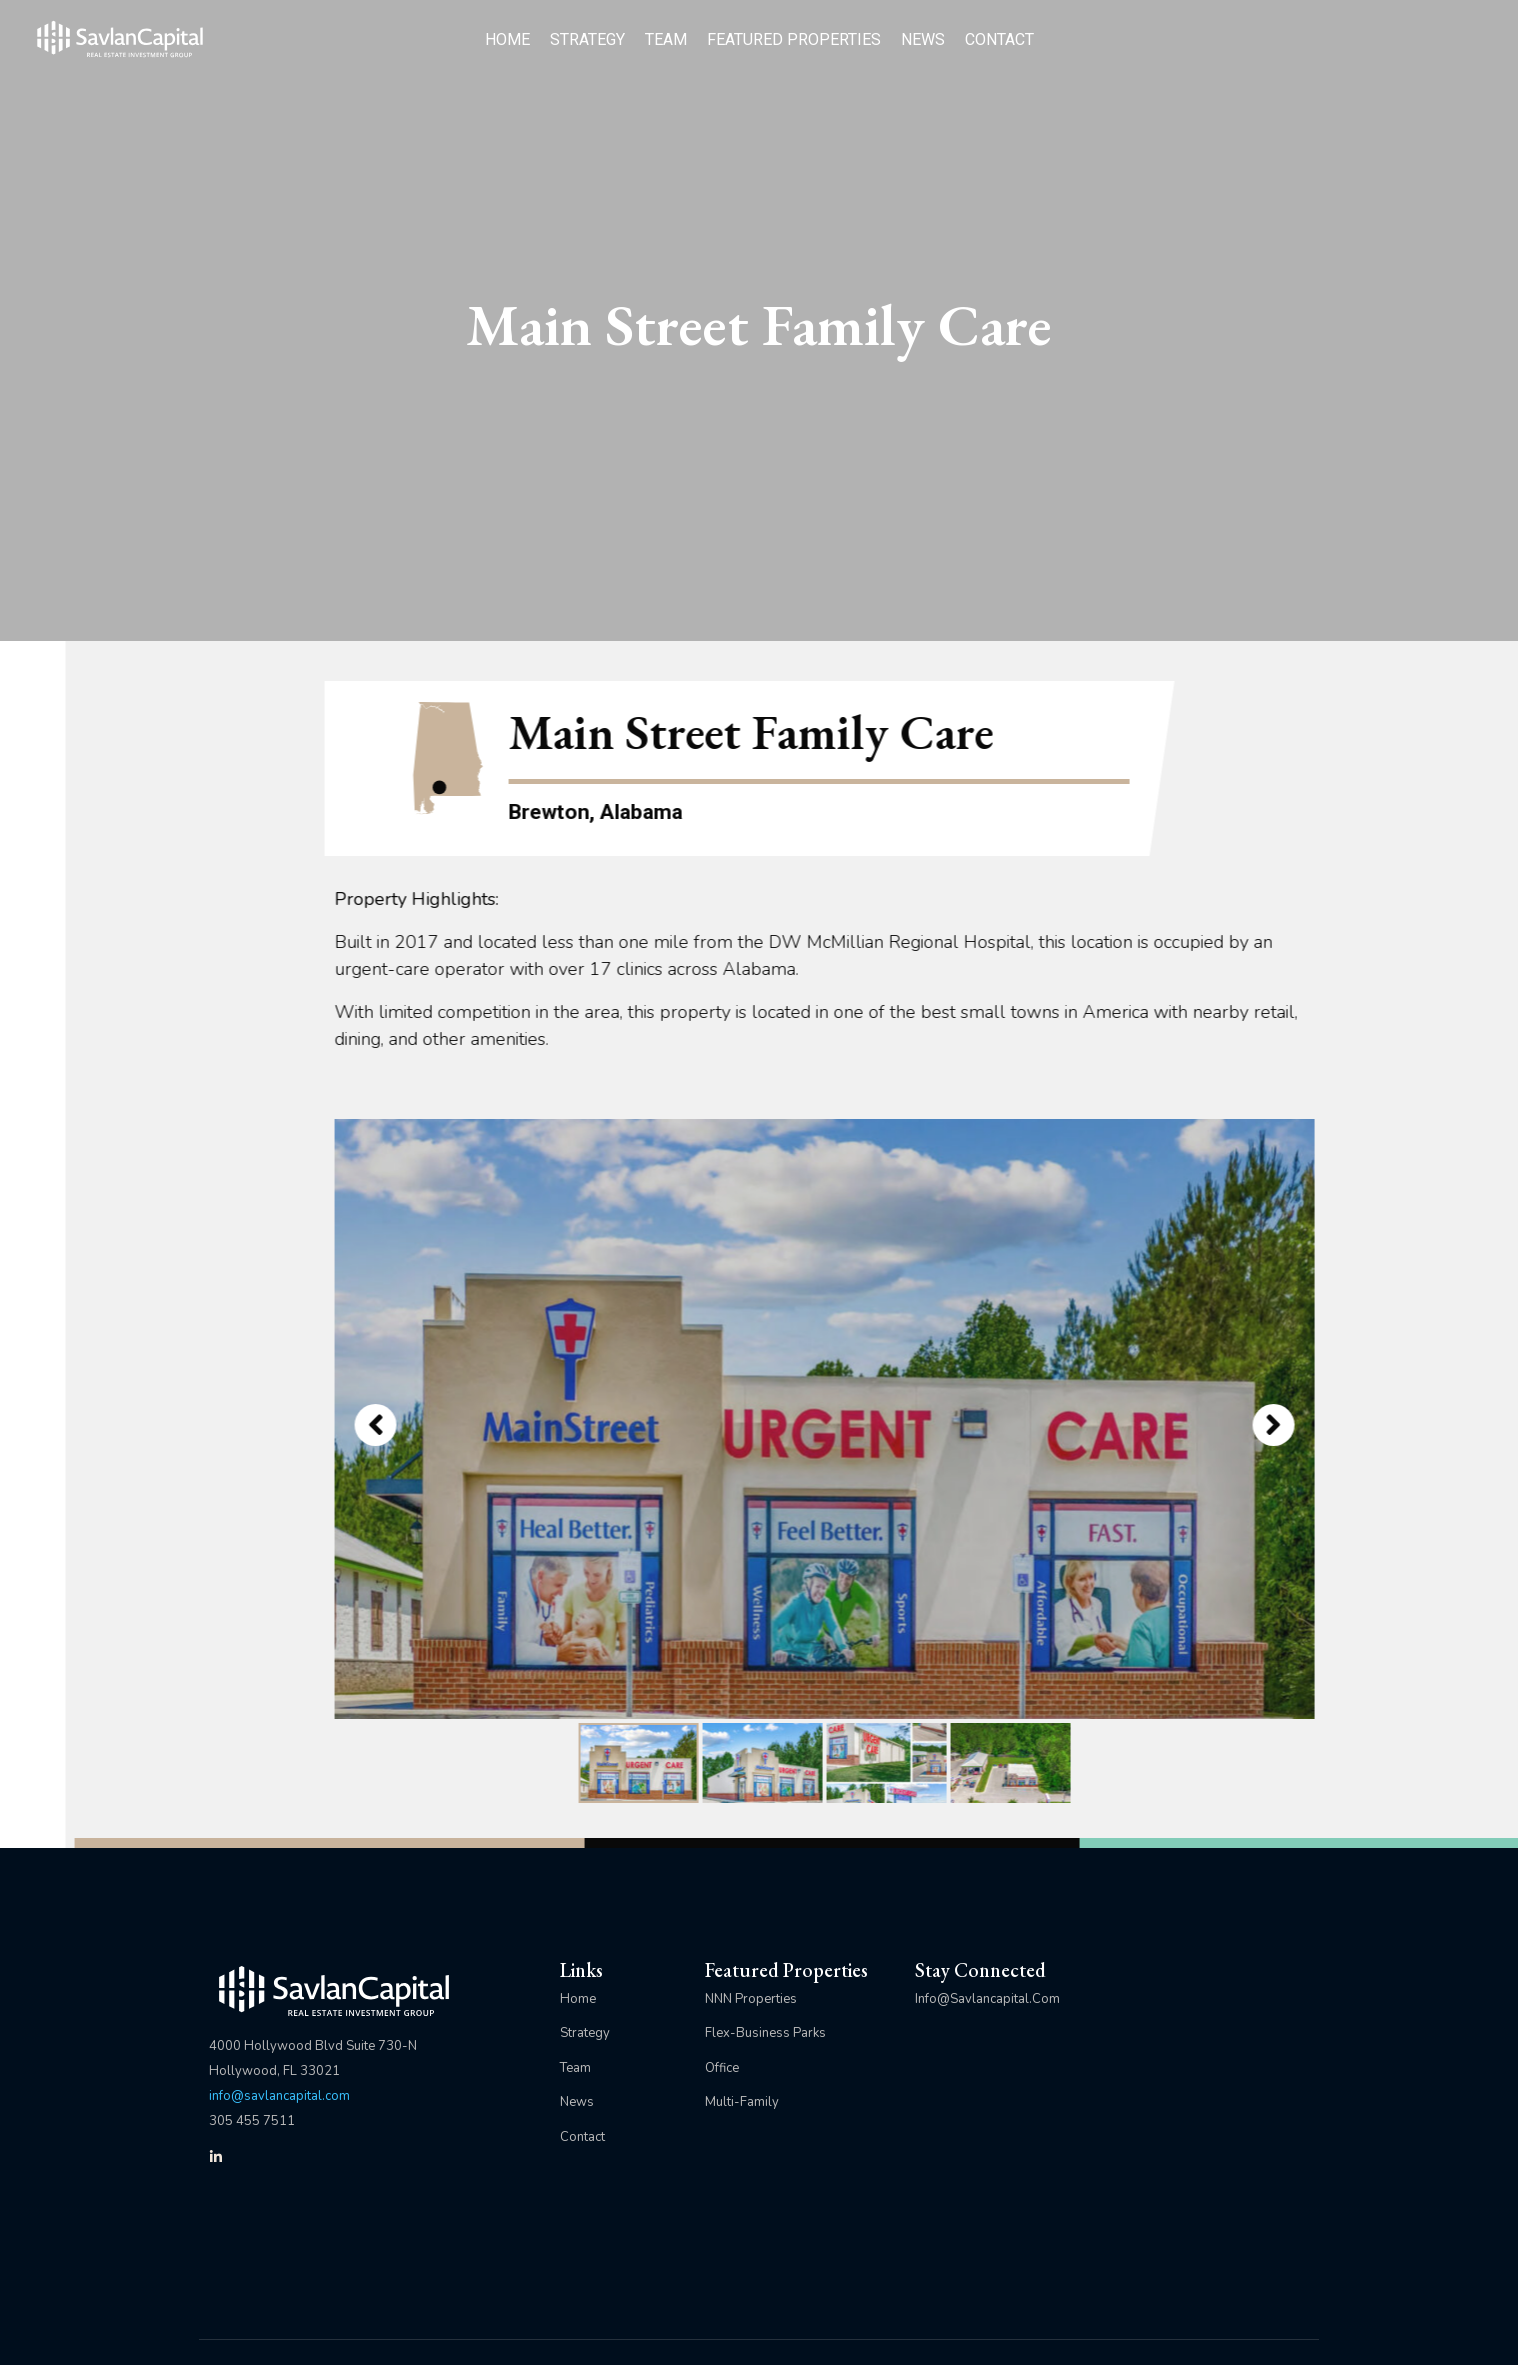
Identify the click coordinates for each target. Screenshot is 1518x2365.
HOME (507, 39)
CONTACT (999, 39)
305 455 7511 (252, 2121)
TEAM (666, 39)
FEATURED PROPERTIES (794, 39)
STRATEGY (587, 39)
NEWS (923, 39)
